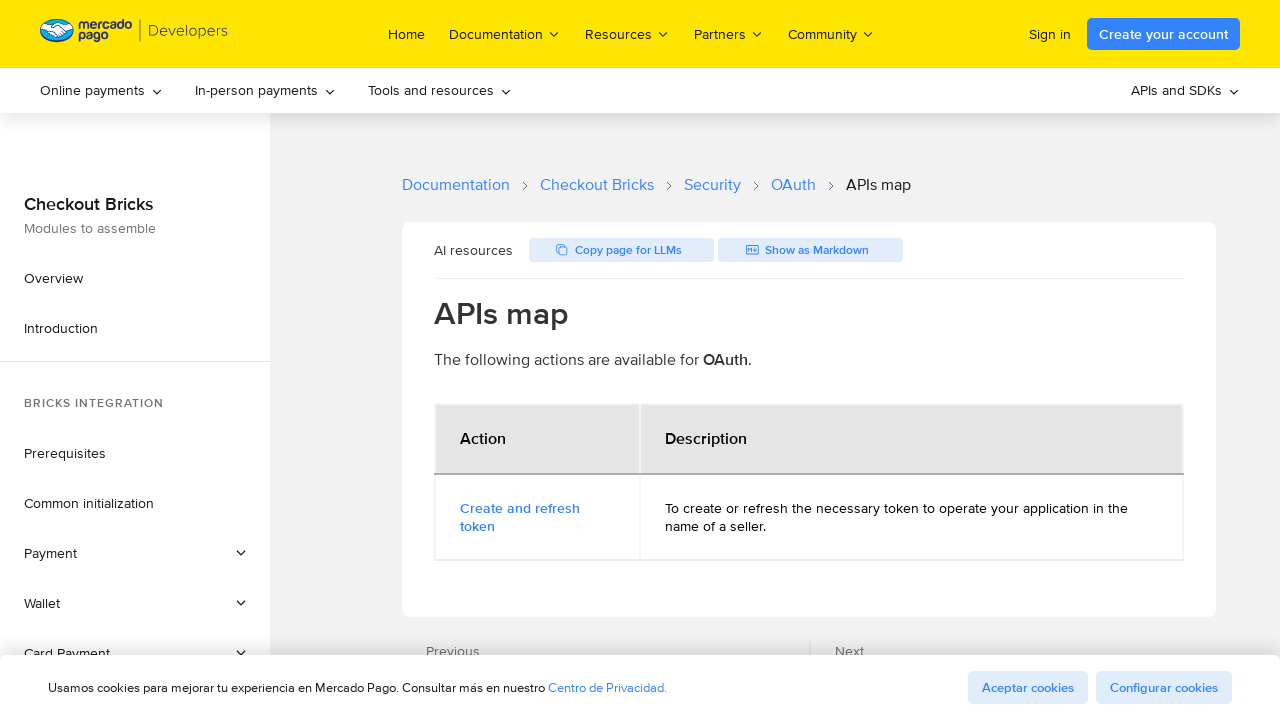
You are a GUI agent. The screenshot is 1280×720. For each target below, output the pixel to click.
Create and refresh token (520, 517)
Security (712, 184)
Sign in (1050, 34)
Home (406, 34)
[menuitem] (101, 90)
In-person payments (265, 90)
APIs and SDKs (1185, 90)
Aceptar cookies (1028, 687)
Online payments (101, 90)
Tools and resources (440, 90)
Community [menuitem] (831, 33)
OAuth (793, 184)
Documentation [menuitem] (505, 33)
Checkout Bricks (597, 184)
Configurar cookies (1164, 687)
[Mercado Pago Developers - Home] (134, 34)
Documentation (456, 184)
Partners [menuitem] (729, 33)
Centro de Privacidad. (607, 687)
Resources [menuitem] (627, 33)
